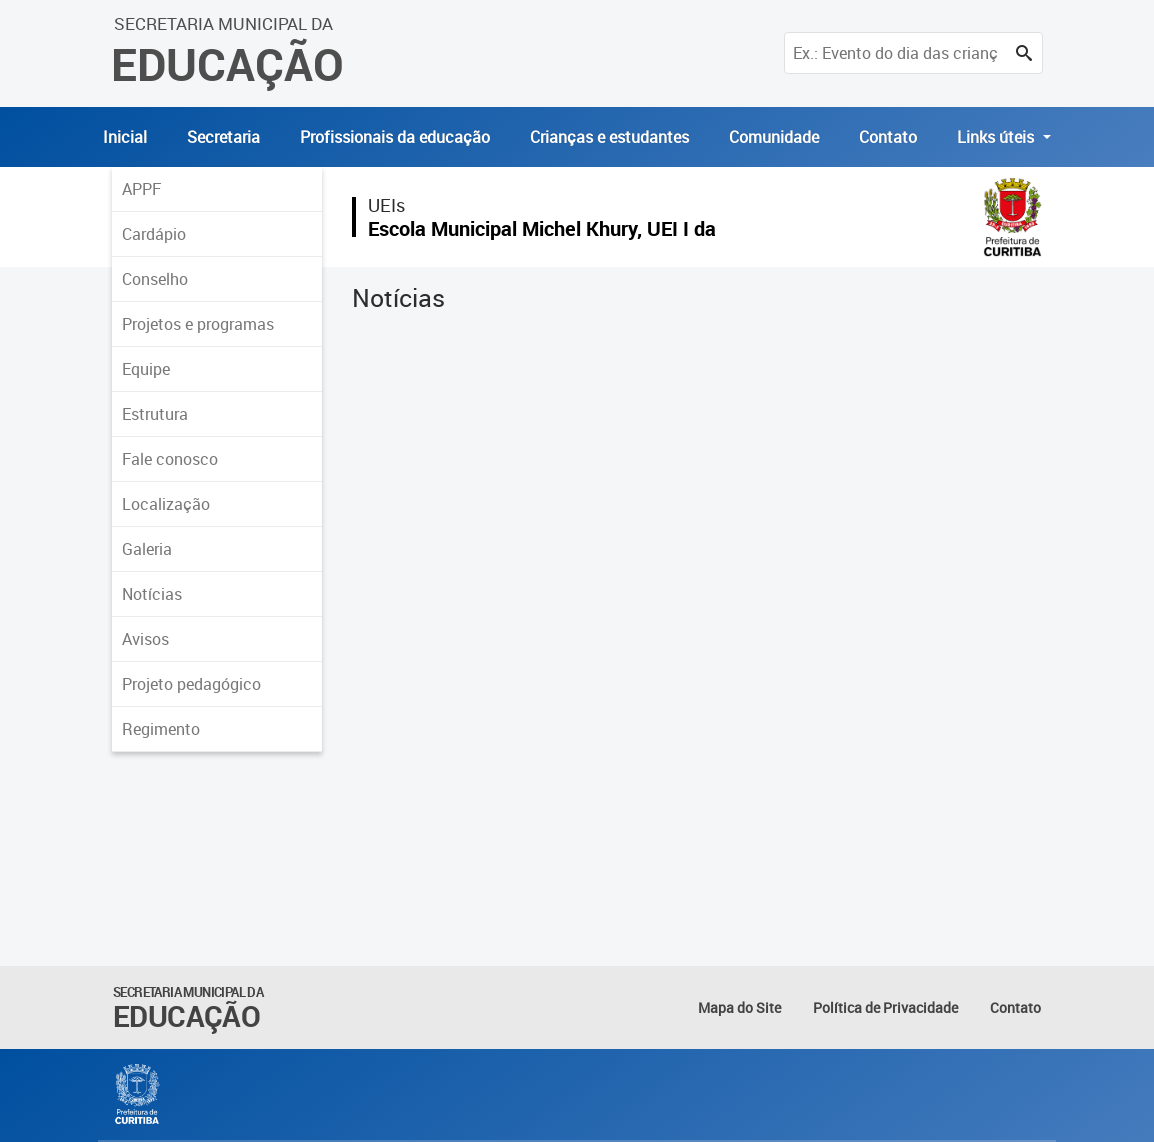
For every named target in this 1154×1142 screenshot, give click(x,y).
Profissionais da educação (395, 137)
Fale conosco (170, 459)
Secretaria (223, 137)
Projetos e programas (198, 324)
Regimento (161, 729)
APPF (141, 189)
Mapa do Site (739, 1007)
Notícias (152, 594)
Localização (166, 504)
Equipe (146, 369)
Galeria (147, 549)
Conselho (155, 279)
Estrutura (155, 414)
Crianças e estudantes (609, 137)
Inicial (125, 137)
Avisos (145, 639)
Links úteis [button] (997, 137)
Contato (888, 137)
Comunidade (774, 137)
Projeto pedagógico (191, 684)
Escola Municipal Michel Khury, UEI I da (542, 228)
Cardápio (154, 234)
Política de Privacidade (885, 1007)
